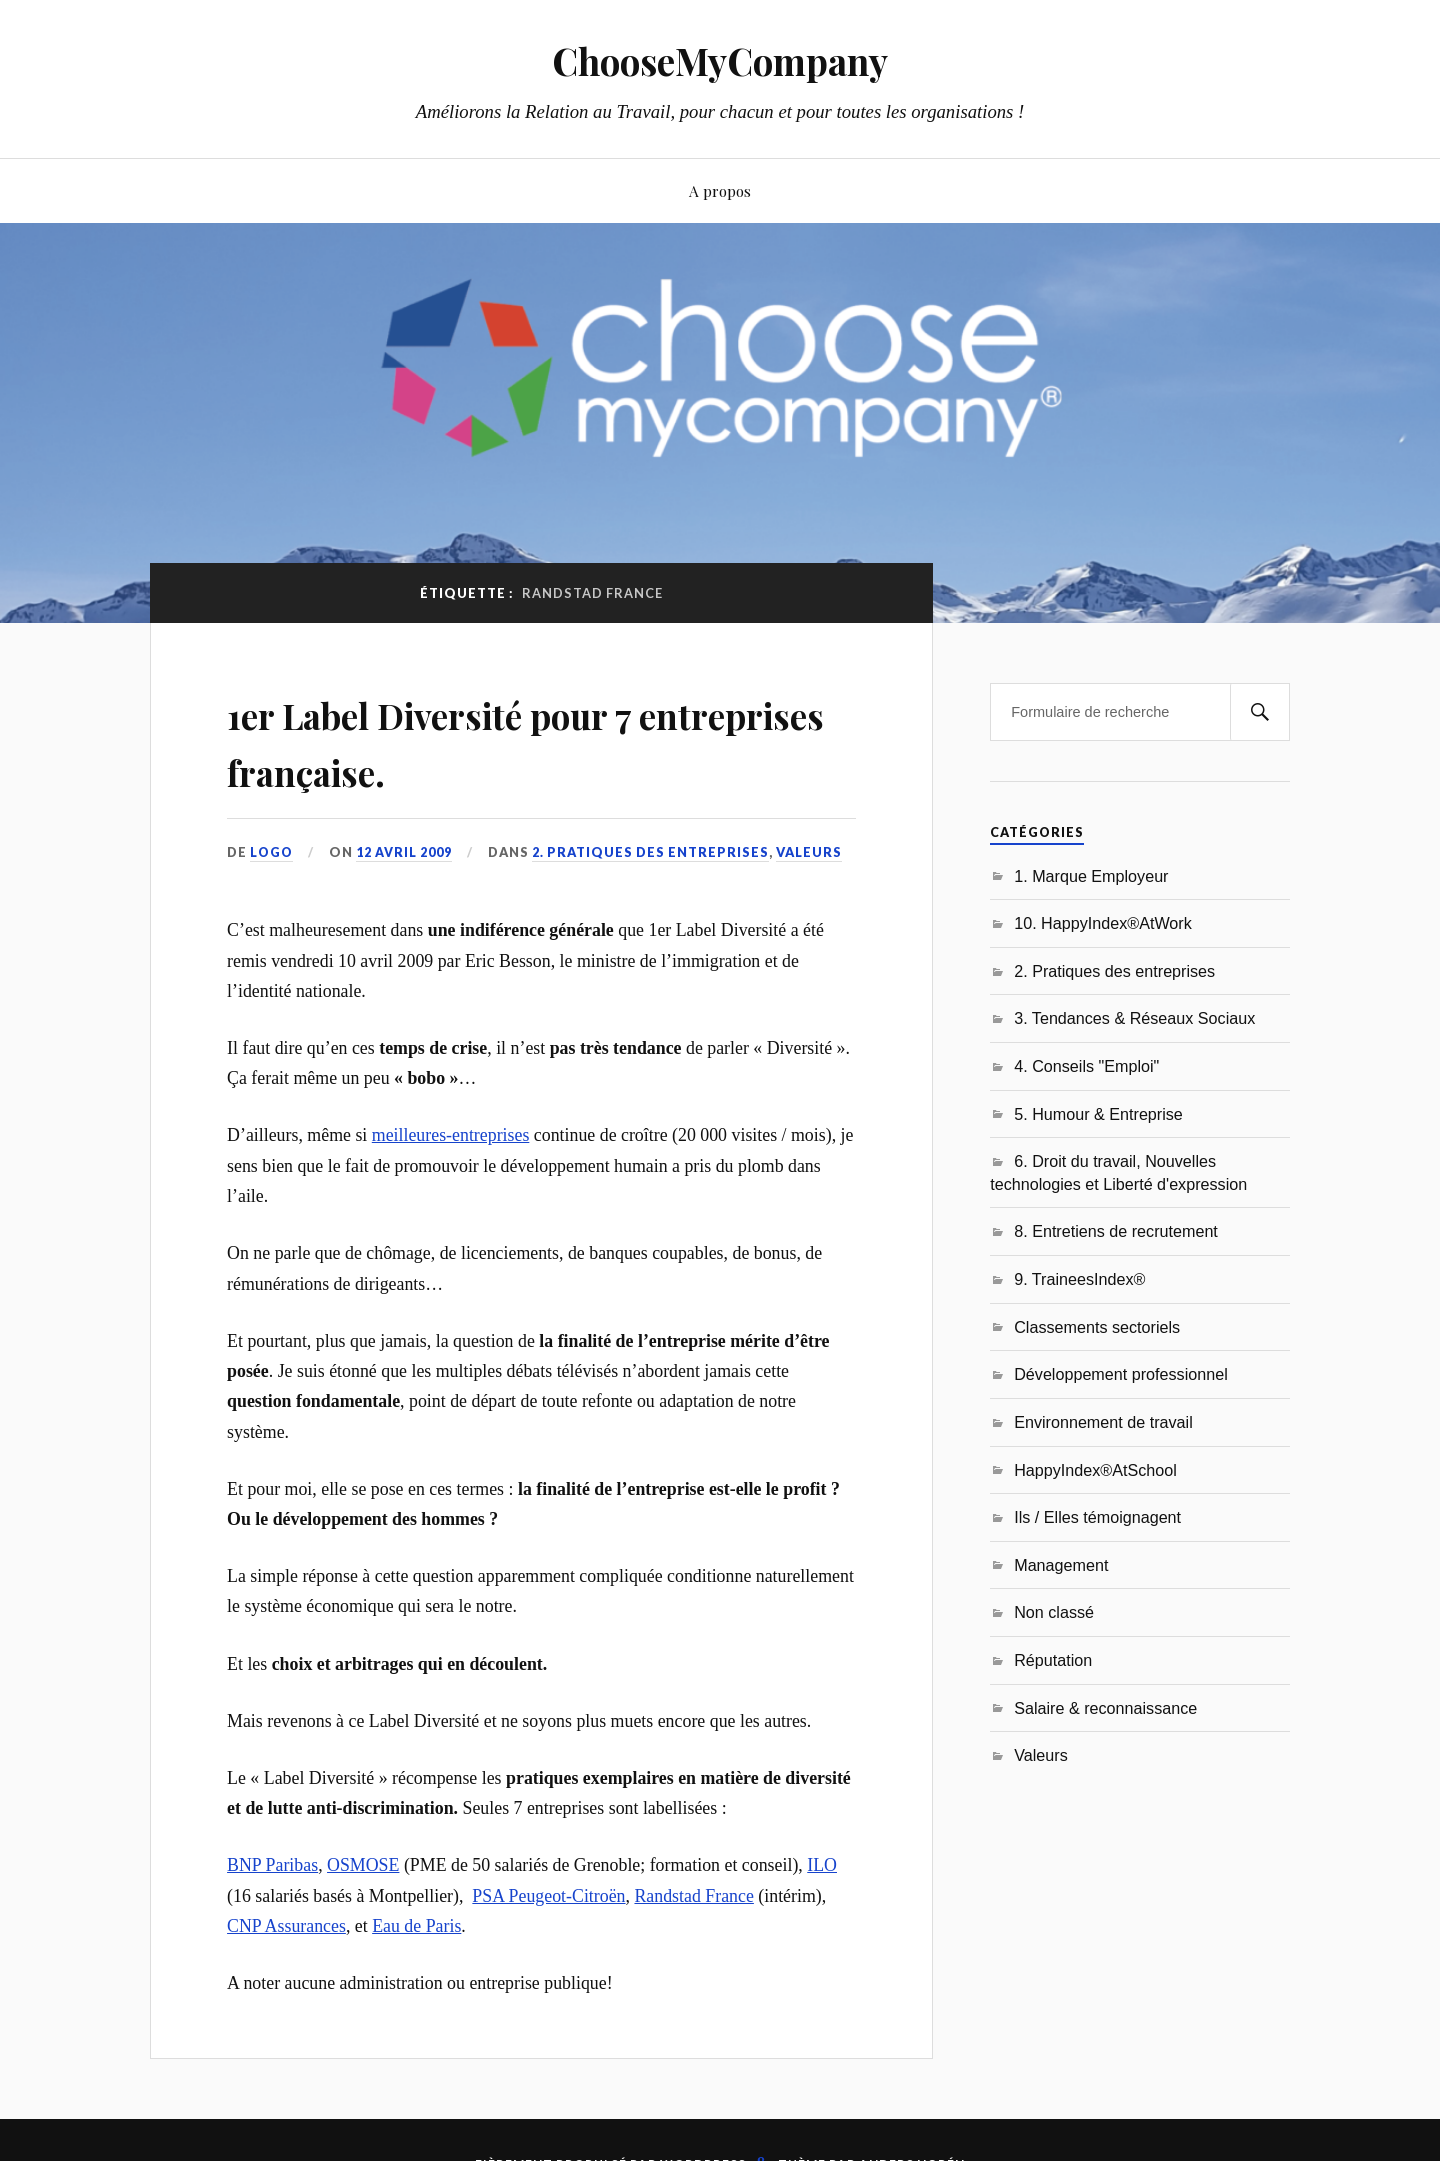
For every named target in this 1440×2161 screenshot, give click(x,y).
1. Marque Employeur (1091, 876)
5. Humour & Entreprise (1098, 1114)
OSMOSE (363, 1865)
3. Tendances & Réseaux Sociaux (1134, 1018)
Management (1061, 1565)
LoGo (272, 852)
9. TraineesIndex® (1079, 1279)
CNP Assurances (286, 1926)
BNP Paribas (272, 1865)
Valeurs (810, 852)
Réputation (1053, 1660)
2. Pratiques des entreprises (651, 852)
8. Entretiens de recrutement (1116, 1231)
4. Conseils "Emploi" (1086, 1066)
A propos (720, 190)
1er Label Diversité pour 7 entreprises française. (485, 740)
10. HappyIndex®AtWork (1103, 923)
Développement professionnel (1121, 1374)
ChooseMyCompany (720, 60)
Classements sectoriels (1097, 1327)
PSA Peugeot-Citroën (548, 1895)
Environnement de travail (1103, 1422)
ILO (822, 1865)
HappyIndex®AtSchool (1095, 1470)
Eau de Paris (416, 1926)
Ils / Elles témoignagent (1097, 1517)
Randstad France (693, 1895)
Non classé (1054, 1612)
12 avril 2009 (405, 852)
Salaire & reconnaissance (1105, 1708)
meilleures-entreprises (451, 1135)
